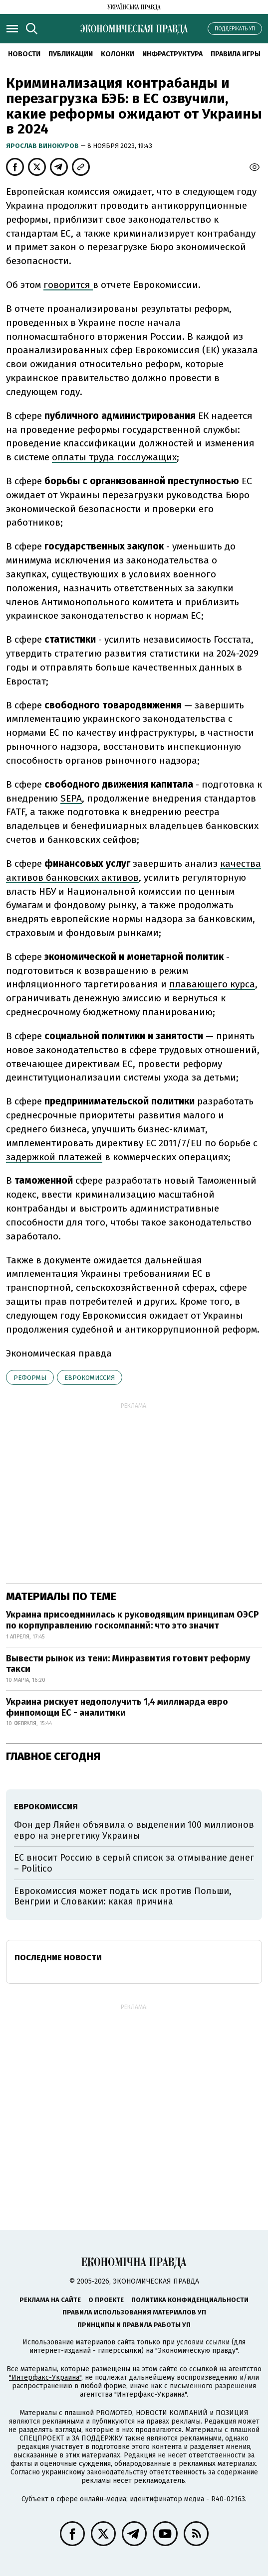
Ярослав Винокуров (43, 145)
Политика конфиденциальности (190, 2300)
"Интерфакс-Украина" (45, 2377)
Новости (24, 54)
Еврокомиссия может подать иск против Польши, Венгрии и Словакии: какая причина (123, 1896)
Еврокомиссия (89, 1377)
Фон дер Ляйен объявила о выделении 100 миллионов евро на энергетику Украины (134, 1830)
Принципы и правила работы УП (134, 2324)
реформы (29, 1377)
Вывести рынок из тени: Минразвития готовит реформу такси (128, 1664)
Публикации (70, 54)
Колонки (117, 54)
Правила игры (236, 54)
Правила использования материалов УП (134, 2312)
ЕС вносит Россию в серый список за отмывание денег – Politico (134, 1863)
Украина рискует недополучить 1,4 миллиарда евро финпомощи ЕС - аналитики (117, 1707)
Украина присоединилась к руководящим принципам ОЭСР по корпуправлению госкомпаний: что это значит (132, 1620)
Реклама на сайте (50, 2300)
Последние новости (58, 1957)
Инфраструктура (172, 54)
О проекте (106, 2300)
